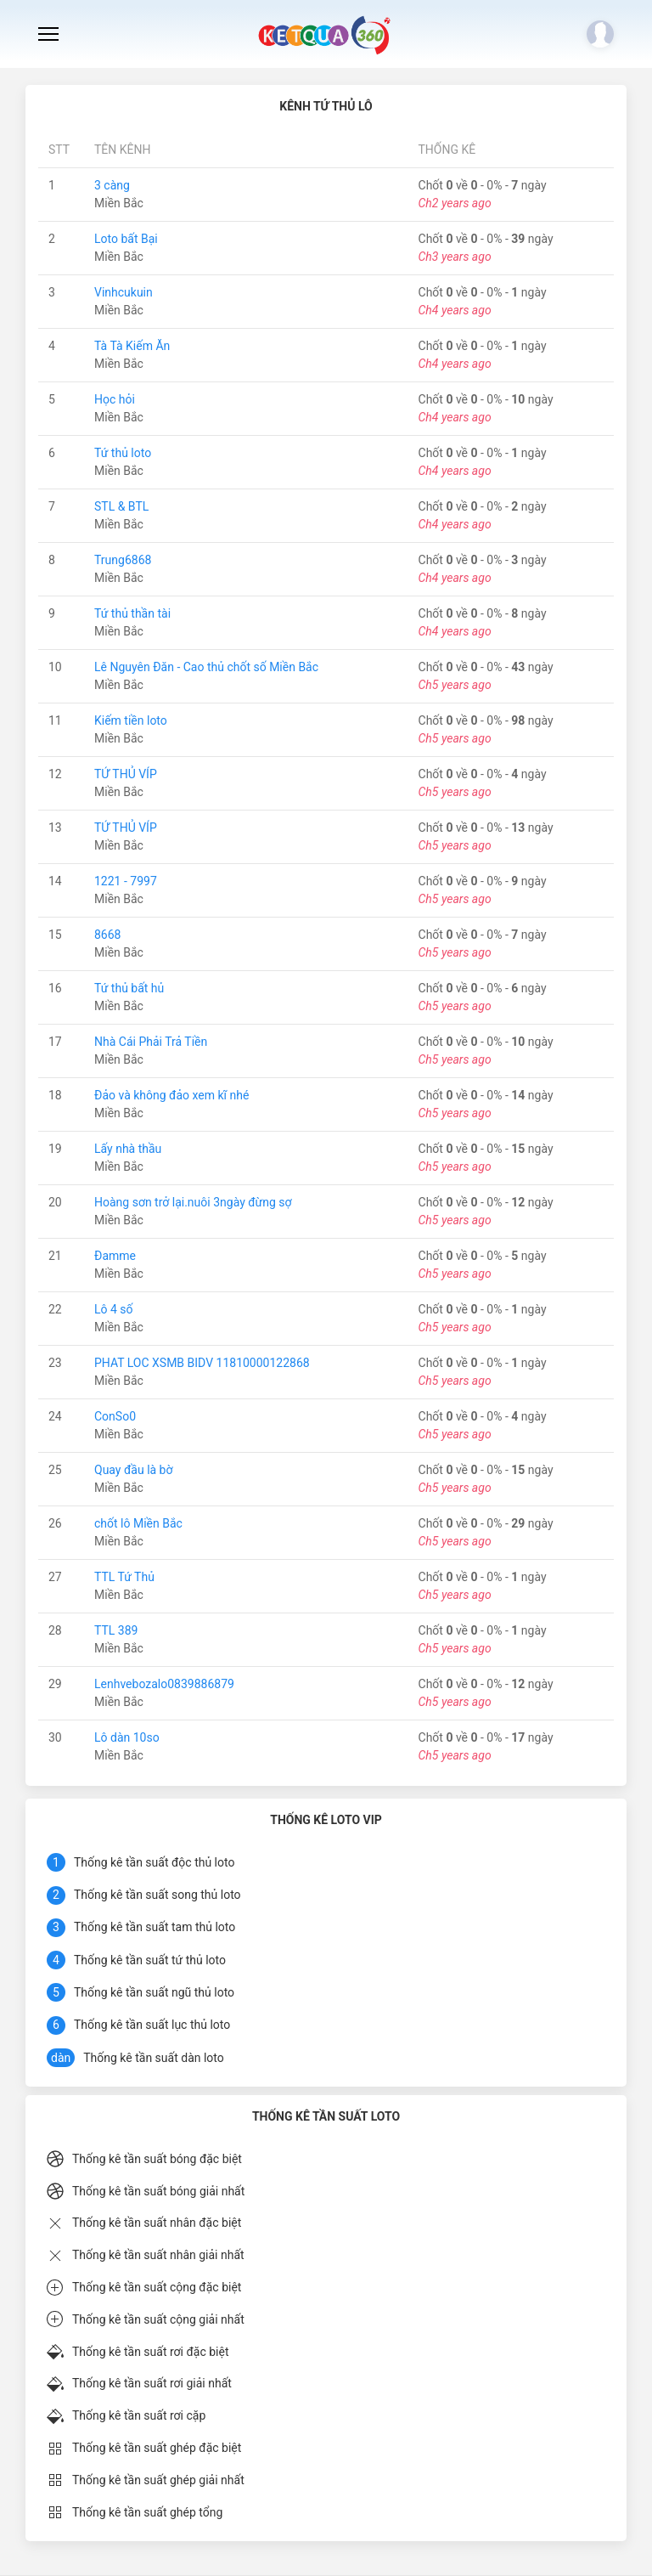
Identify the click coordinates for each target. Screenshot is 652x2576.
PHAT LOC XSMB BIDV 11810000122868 (202, 1363)
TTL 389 (116, 1630)
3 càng (112, 185)
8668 (107, 934)
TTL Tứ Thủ (124, 1577)
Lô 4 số (113, 1309)
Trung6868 (122, 560)
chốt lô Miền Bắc (138, 1523)
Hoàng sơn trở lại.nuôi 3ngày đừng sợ (193, 1202)
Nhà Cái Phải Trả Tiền (150, 1041)
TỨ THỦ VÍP (125, 774)
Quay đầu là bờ (133, 1470)
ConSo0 (115, 1416)
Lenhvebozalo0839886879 (164, 1684)
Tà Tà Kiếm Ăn (132, 346)
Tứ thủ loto (122, 453)
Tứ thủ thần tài (132, 613)
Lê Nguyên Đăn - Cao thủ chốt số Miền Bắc (206, 667)
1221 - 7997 (125, 881)
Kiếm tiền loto (130, 720)
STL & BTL (121, 506)
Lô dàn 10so (127, 1737)
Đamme (115, 1256)
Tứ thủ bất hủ (129, 988)
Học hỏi (114, 399)
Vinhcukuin (123, 292)
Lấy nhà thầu (127, 1148)
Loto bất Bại (126, 239)
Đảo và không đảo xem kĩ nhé (171, 1095)
